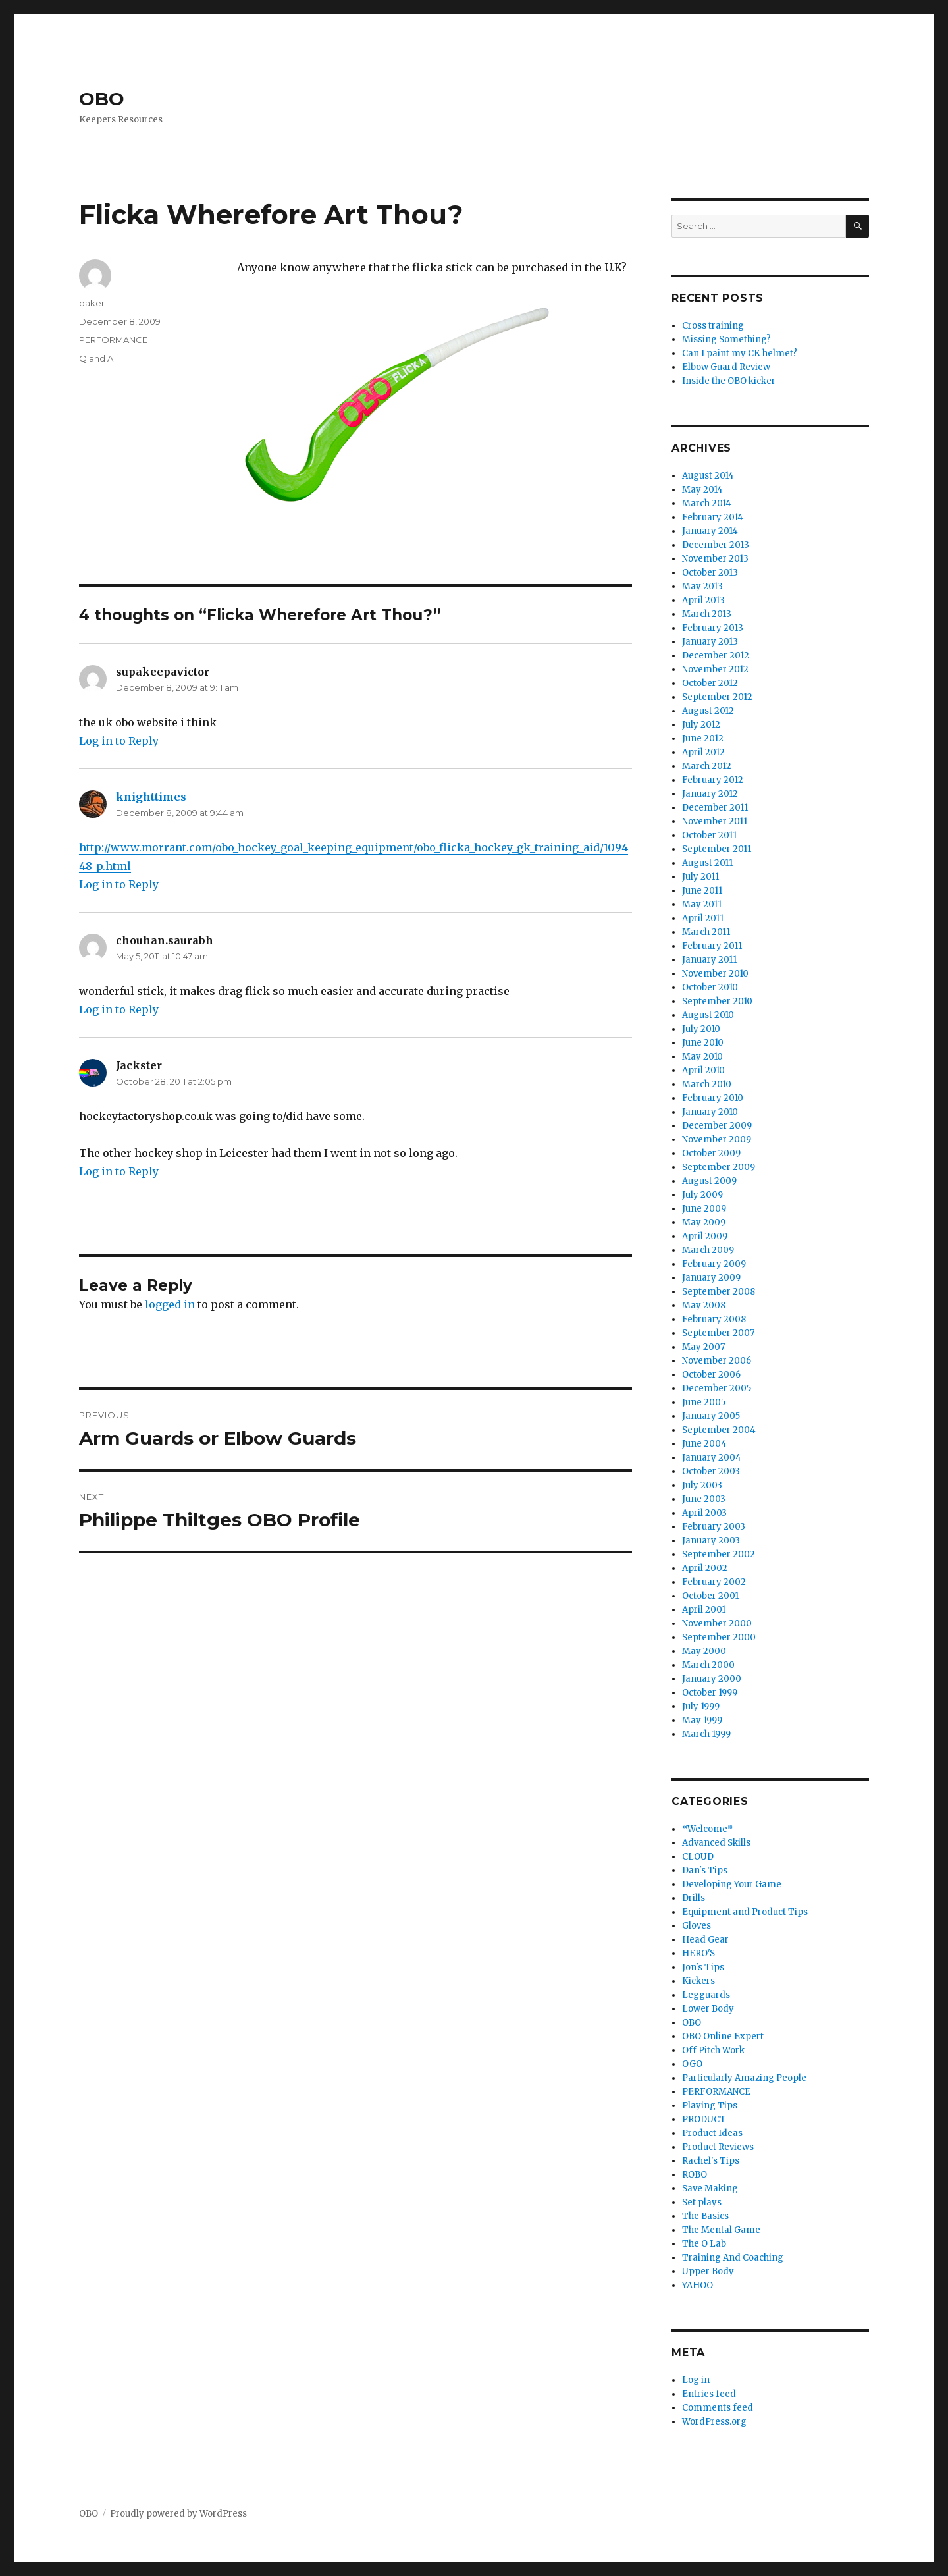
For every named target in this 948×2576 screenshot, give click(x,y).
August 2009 (709, 1181)
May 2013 (702, 586)
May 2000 (704, 1651)
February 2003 (713, 1526)
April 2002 (704, 1568)
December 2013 (715, 544)
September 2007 (718, 1333)
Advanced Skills (716, 1842)
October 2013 (710, 572)
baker (92, 303)
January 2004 (711, 1457)
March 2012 (706, 766)
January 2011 (709, 959)
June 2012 (703, 738)
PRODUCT (704, 2119)
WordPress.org (714, 2421)
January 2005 (711, 1416)
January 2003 (711, 1540)
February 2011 (712, 946)
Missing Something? (726, 339)
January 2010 (710, 1111)
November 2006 (716, 1360)
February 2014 (712, 517)
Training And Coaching (732, 2257)
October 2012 (710, 683)
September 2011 (716, 849)
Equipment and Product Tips (745, 1912)
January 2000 (711, 1678)
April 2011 (703, 918)
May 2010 (702, 1056)
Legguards (706, 1994)
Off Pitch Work (713, 2050)
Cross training (713, 325)
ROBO (694, 2174)
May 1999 (702, 1720)
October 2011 (709, 835)
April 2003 (704, 1512)
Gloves (696, 1925)
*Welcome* (707, 1829)
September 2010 (717, 1001)
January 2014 (710, 531)
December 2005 (716, 1388)
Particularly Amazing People (744, 2077)
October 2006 (711, 1374)
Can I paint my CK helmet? (739, 353)
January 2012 (710, 793)
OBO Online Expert (723, 2036)
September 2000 (719, 1637)
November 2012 (715, 669)
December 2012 (715, 655)
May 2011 (702, 904)
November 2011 (714, 821)
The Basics (705, 2216)
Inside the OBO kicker (729, 381)
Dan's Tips (704, 1870)
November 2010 (715, 973)
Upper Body (708, 2271)
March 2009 (708, 1250)
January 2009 (711, 1277)
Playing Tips (709, 2105)
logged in (170, 1304)
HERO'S (698, 1953)
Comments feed (717, 2407)
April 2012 (703, 752)
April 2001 (703, 1609)
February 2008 (714, 1319)
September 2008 (718, 1291)
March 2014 (706, 503)
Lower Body (708, 2008)
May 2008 (703, 1305)
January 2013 (710, 641)
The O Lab (704, 2243)
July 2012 (701, 724)
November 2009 (716, 1139)
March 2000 (708, 1665)
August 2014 (708, 475)
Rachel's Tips (710, 2160)
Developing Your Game (731, 1884)
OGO (692, 2064)
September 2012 (717, 697)
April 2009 (704, 1236)
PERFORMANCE (113, 340)
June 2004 (704, 1443)
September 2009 (718, 1167)
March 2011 (706, 932)
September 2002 (718, 1554)
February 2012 (712, 780)
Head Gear (705, 1939)
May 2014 (702, 489)
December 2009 (717, 1125)
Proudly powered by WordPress (178, 2513)
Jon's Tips (703, 1967)
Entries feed (709, 2394)
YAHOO (697, 2285)
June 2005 (703, 1402)
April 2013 (703, 600)
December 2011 (715, 807)
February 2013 (712, 627)
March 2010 (706, 1084)
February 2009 (714, 1264)
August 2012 (708, 710)
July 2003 (702, 1485)
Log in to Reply (119, 740)
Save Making (710, 2188)
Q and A (96, 358)
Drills (693, 1898)
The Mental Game (721, 2230)
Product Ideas (712, 2133)
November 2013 (715, 558)
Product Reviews (718, 2147)
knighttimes (151, 796)
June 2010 (703, 1042)
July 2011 (700, 876)
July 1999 (701, 1706)
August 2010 (708, 1015)
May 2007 (703, 1347)
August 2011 (707, 863)
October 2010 (710, 987)
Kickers (698, 1981)
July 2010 (701, 1028)
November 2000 (717, 1623)
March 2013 (706, 614)
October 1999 (709, 1692)
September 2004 (719, 1430)
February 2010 (712, 1098)
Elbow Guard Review (726, 367)
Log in (696, 2380)
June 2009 (704, 1208)
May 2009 (703, 1222)
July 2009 (702, 1194)
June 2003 (703, 1499)
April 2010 (703, 1070)
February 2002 (714, 1582)
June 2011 (702, 890)
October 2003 (711, 1471)
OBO (101, 99)
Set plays (702, 2202)
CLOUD (698, 1856)
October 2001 (710, 1595)
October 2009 (711, 1153)
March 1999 (706, 1734)
